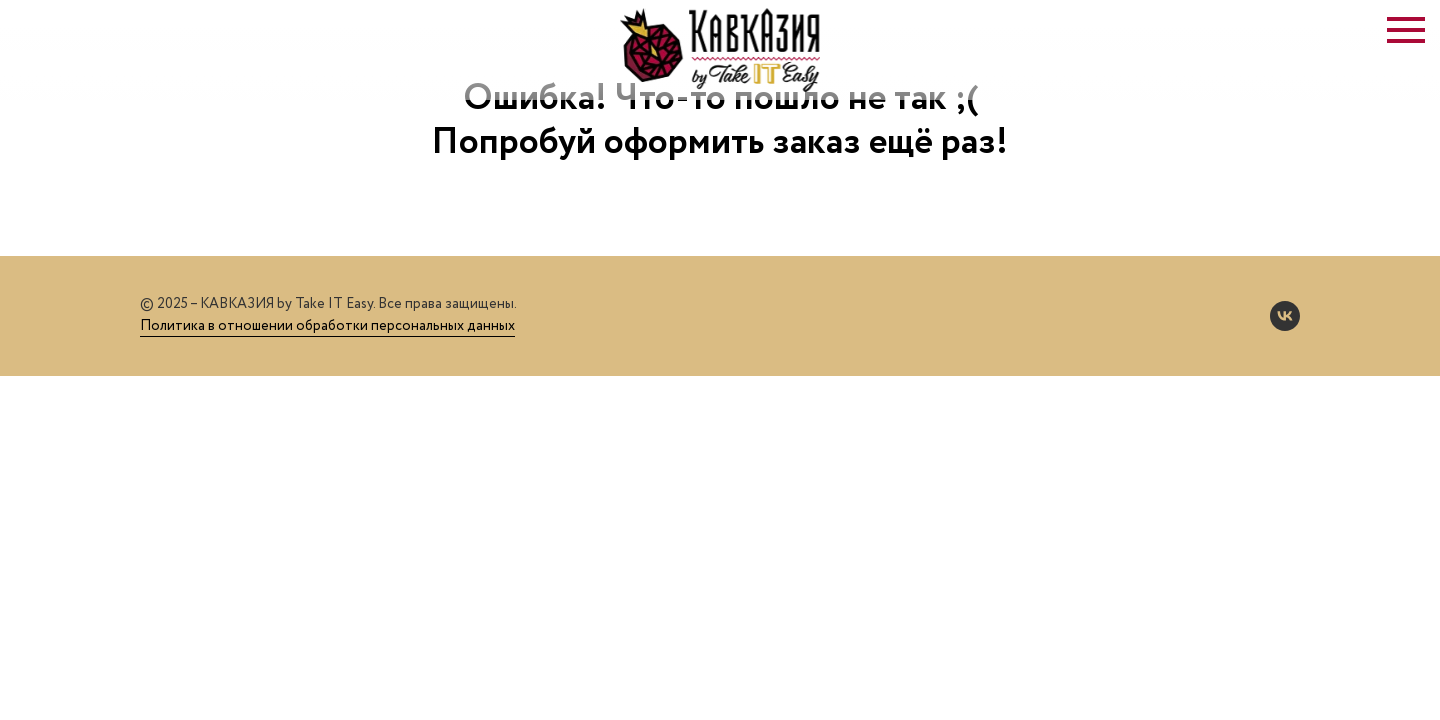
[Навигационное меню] (1406, 30)
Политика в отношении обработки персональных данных (327, 326)
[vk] (1285, 316)
